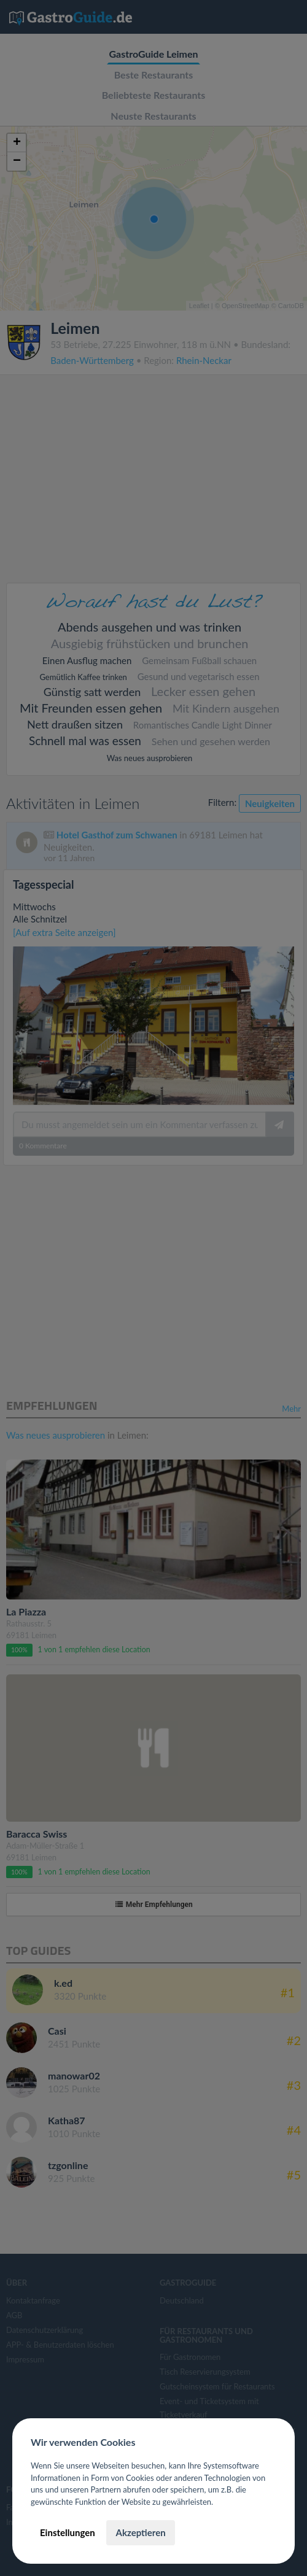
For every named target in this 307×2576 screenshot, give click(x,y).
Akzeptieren (140, 2532)
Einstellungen (67, 2532)
